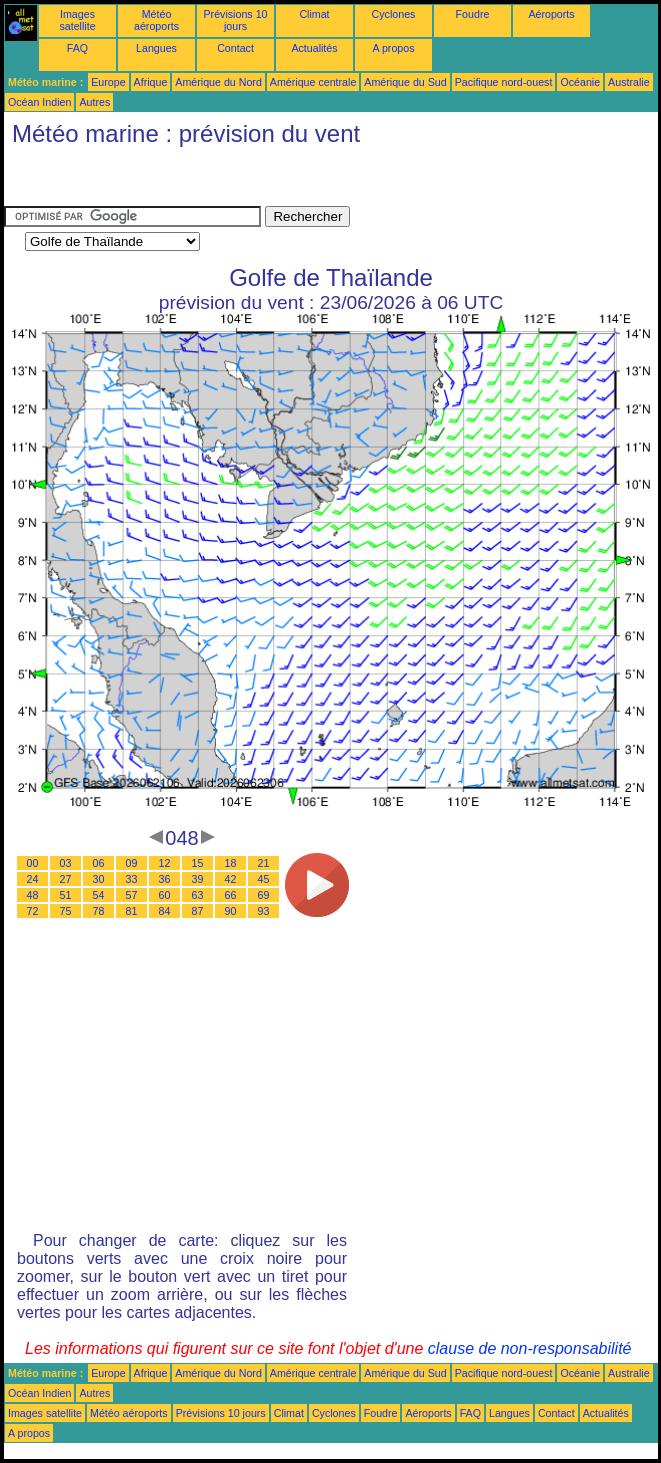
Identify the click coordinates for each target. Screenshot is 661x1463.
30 (99, 879)
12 (165, 863)
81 (132, 911)
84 (165, 911)
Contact (235, 48)
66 (231, 895)
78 (99, 911)
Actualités (314, 48)
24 (33, 879)
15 (198, 863)
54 (99, 895)
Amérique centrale (313, 82)
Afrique (151, 82)
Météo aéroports (156, 20)
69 (264, 895)
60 (165, 895)
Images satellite (77, 20)
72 (33, 911)
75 (66, 911)
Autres (94, 102)
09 (132, 863)
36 (165, 879)
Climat (314, 14)
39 (198, 879)
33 (132, 879)
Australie (628, 82)
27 (66, 879)
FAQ (77, 48)
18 (231, 863)
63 (198, 895)
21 (264, 863)
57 (132, 895)
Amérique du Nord (218, 82)
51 (66, 895)
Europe (108, 82)
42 (231, 879)
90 (231, 911)
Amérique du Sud (405, 82)
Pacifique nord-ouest (504, 82)
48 (33, 895)
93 (264, 911)
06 (99, 863)
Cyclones (394, 14)
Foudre (473, 14)
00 (33, 863)
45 (264, 879)
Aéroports (551, 14)
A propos (393, 48)
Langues (156, 48)
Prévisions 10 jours (236, 20)
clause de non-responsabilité (530, 1348)
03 (66, 863)
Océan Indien (39, 102)
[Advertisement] (164, 181)
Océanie (580, 82)
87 (198, 911)
